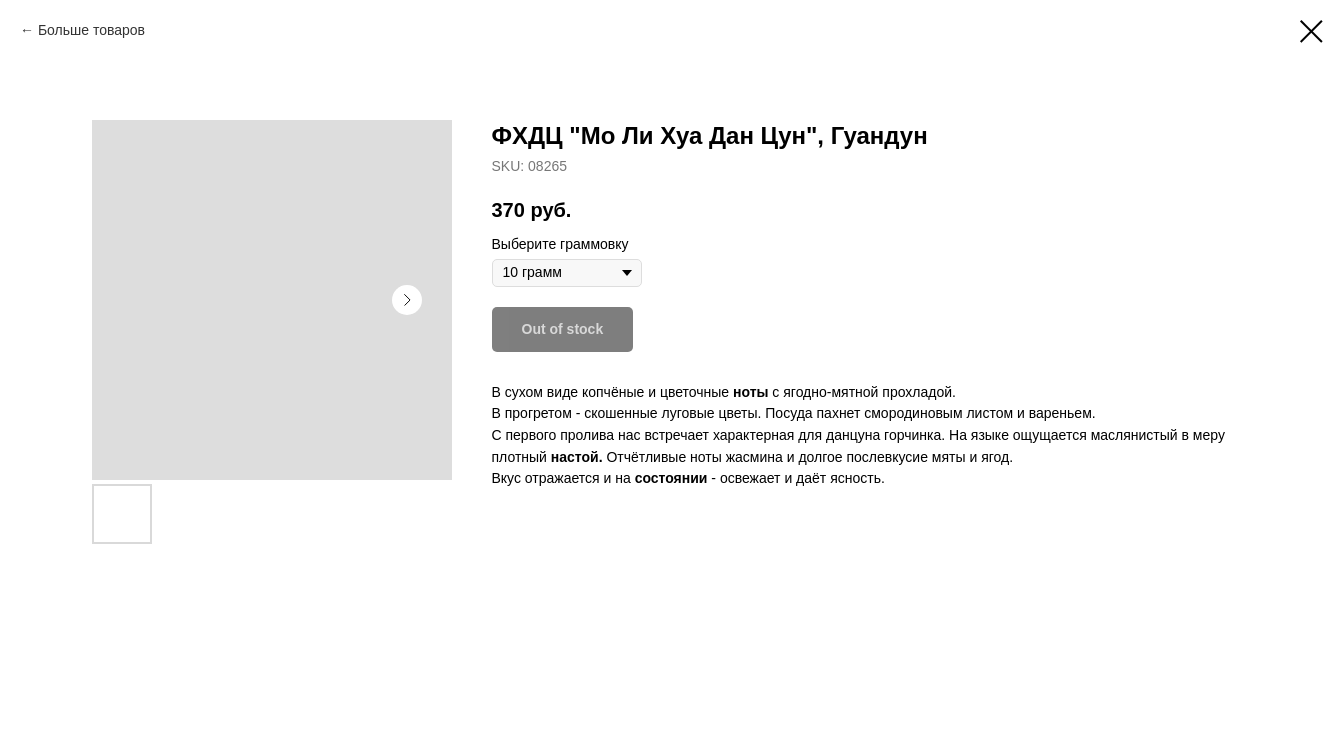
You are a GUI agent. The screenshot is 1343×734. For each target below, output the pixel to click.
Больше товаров (91, 30)
